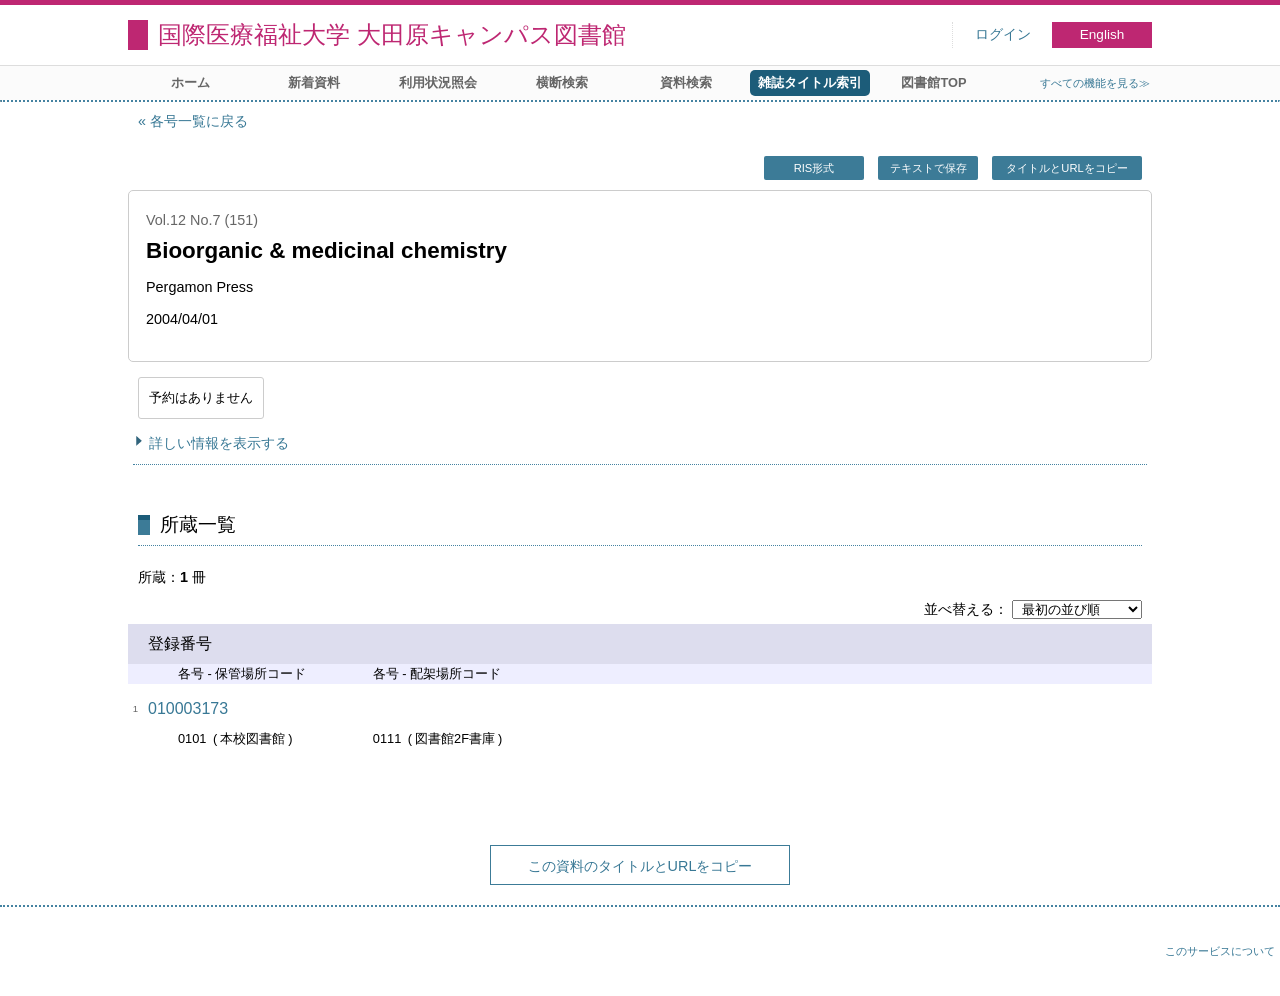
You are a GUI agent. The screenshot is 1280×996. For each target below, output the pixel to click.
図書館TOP (933, 82)
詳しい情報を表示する (219, 443)
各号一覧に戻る (199, 121)
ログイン (1003, 34)
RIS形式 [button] (814, 168)
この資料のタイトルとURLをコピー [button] (640, 866)
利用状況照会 (438, 82)
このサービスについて (1220, 951)
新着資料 (314, 82)
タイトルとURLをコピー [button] (1066, 168)
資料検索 (686, 82)
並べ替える (959, 609)
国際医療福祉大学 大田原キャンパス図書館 (392, 34)
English (1102, 34)
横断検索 (562, 82)
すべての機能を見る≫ (1095, 83)
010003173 (188, 708)
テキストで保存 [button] (928, 168)
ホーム (190, 82)
